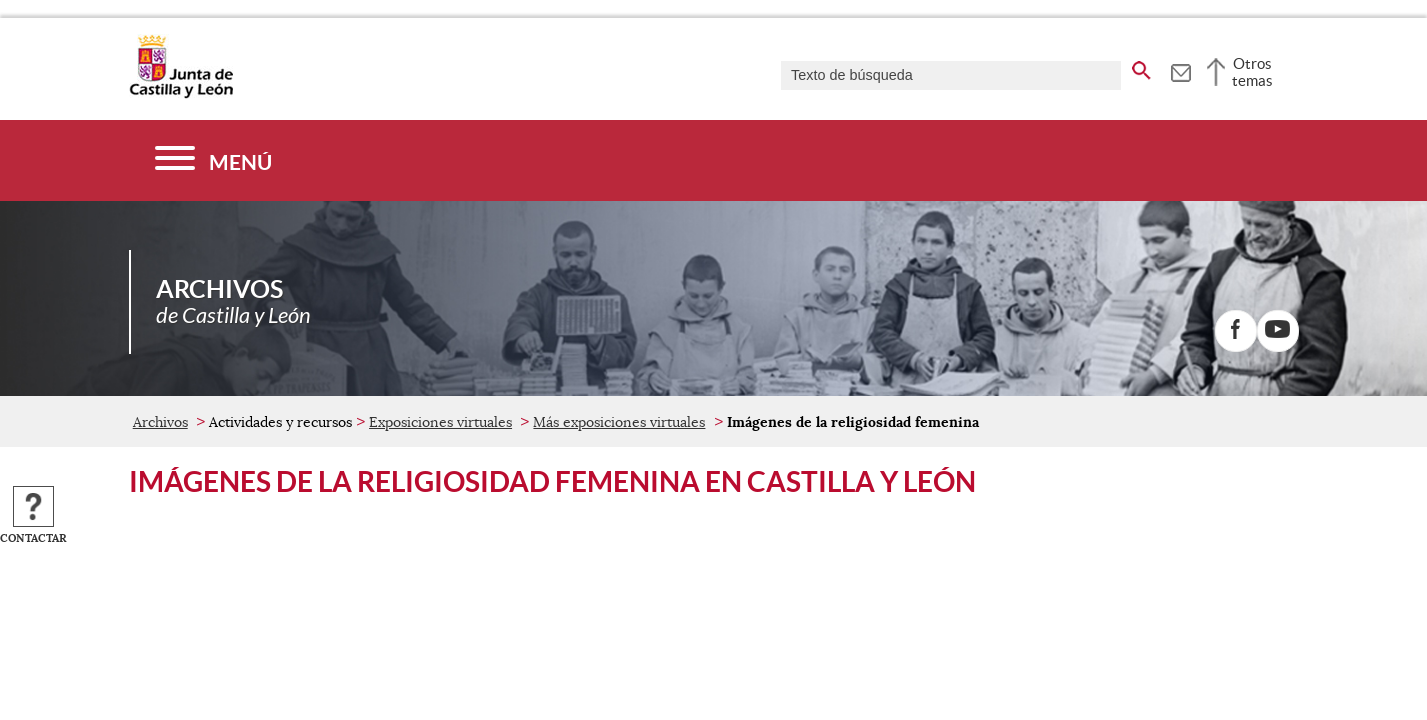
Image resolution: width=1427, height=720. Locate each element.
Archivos (160, 422)
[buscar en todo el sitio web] (1141, 67)
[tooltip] (1180, 70)
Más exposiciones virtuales (619, 422)
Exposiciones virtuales (440, 422)
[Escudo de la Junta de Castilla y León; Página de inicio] (181, 94)
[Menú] (213, 160)
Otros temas (1252, 72)
